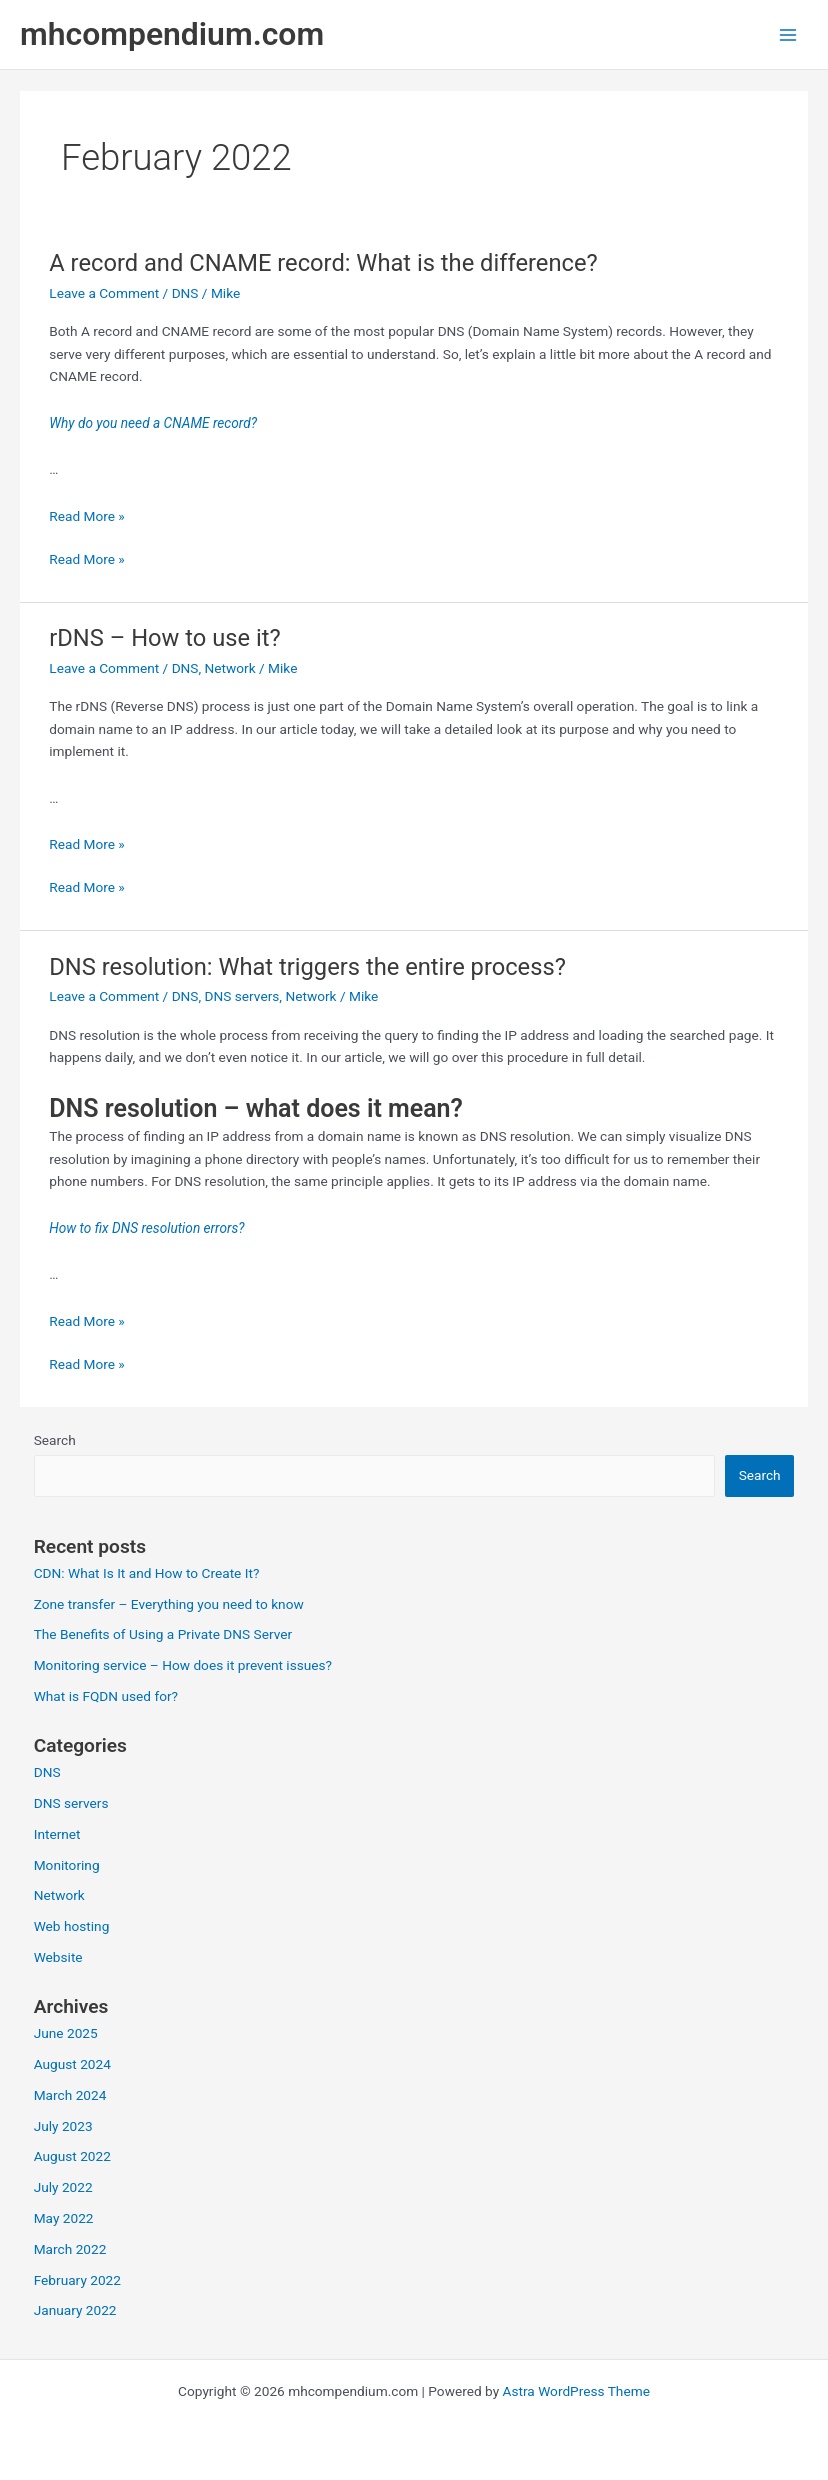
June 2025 (66, 2033)
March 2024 (70, 2095)
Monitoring (67, 1865)
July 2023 (63, 2126)
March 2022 (70, 2249)
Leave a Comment (104, 293)
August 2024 (72, 2064)
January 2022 (75, 2310)
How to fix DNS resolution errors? (146, 1228)
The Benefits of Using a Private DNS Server (163, 1634)
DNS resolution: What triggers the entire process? (307, 967)
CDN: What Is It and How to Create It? (147, 1573)
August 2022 (72, 2156)
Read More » (87, 516)
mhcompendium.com (172, 34)
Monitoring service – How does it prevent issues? (183, 1665)
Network (230, 668)
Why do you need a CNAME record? (153, 423)
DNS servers (242, 996)
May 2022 (64, 2218)
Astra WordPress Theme (576, 2391)
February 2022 (77, 2280)
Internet (57, 1834)
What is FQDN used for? (106, 1696)
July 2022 (63, 2187)
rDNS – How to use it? (164, 638)
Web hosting (72, 1926)
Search (55, 1440)
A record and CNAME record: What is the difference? (323, 263)
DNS (185, 293)
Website (58, 1957)
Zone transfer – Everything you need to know (169, 1604)
